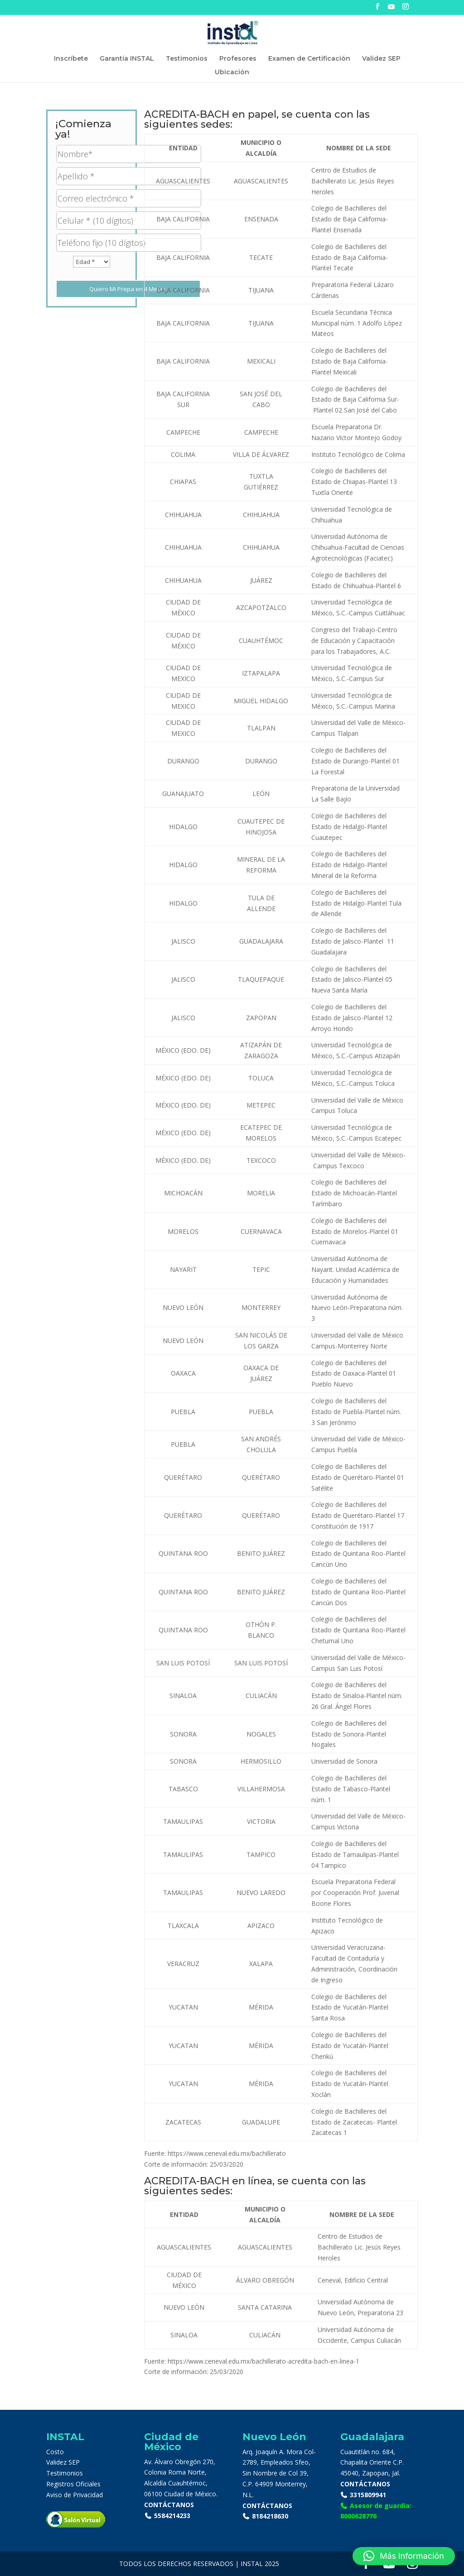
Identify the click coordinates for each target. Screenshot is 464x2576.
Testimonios (187, 58)
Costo (55, 2451)
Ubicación (232, 72)
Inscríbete (71, 58)
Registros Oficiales (73, 2484)
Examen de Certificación (309, 58)
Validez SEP (381, 58)
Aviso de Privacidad (74, 2494)
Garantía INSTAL (127, 58)
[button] (404, 2556)
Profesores (237, 58)
